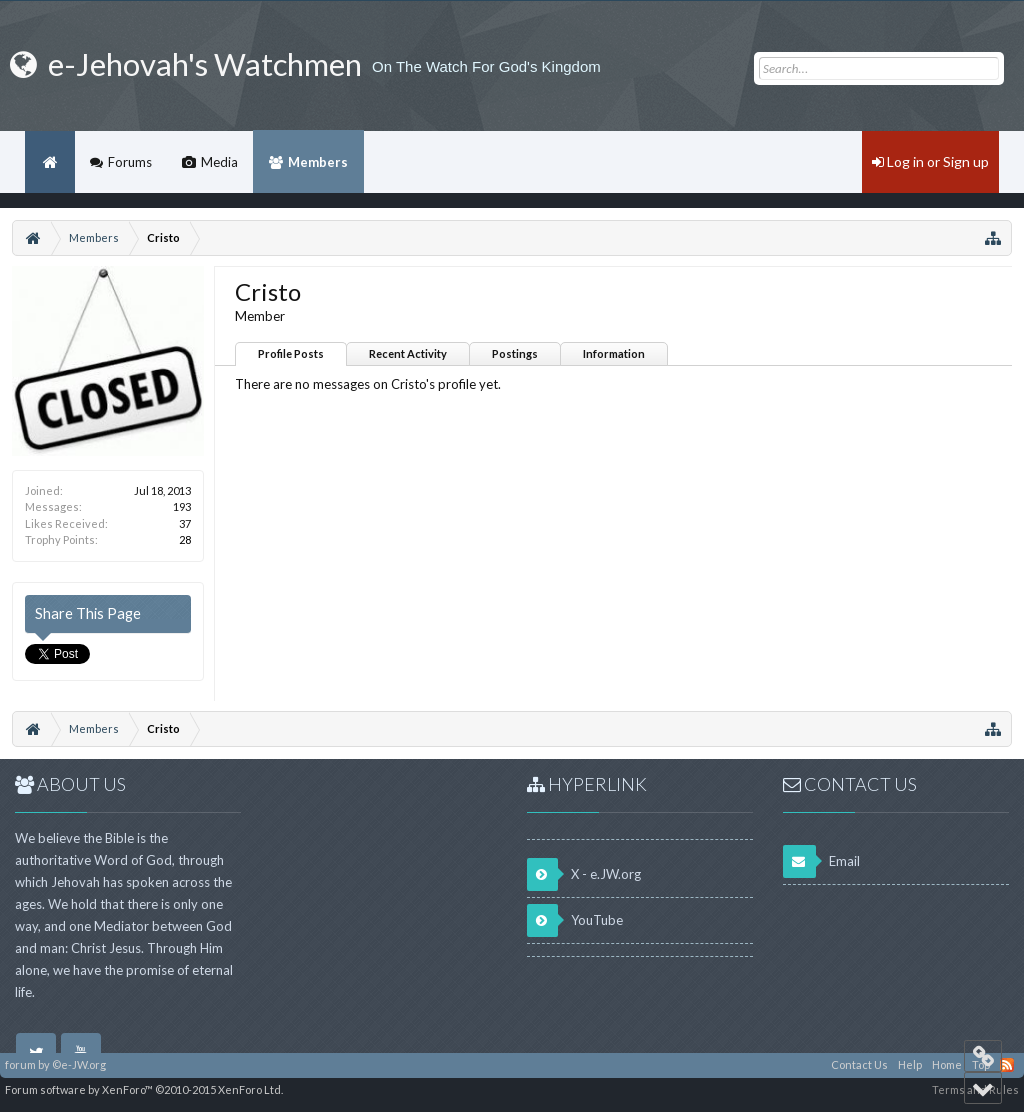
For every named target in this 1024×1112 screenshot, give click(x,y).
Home (50, 162)
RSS (1007, 1065)
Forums (130, 162)
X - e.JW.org (584, 874)
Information (614, 353)
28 (185, 539)
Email (821, 861)
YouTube (575, 920)
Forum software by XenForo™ (144, 1089)
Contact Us (859, 1064)
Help (910, 1064)
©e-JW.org (79, 1064)
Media (219, 162)
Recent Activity (408, 353)
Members (318, 162)
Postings (515, 353)
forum (20, 1064)
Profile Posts (291, 353)
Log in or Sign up (930, 161)
